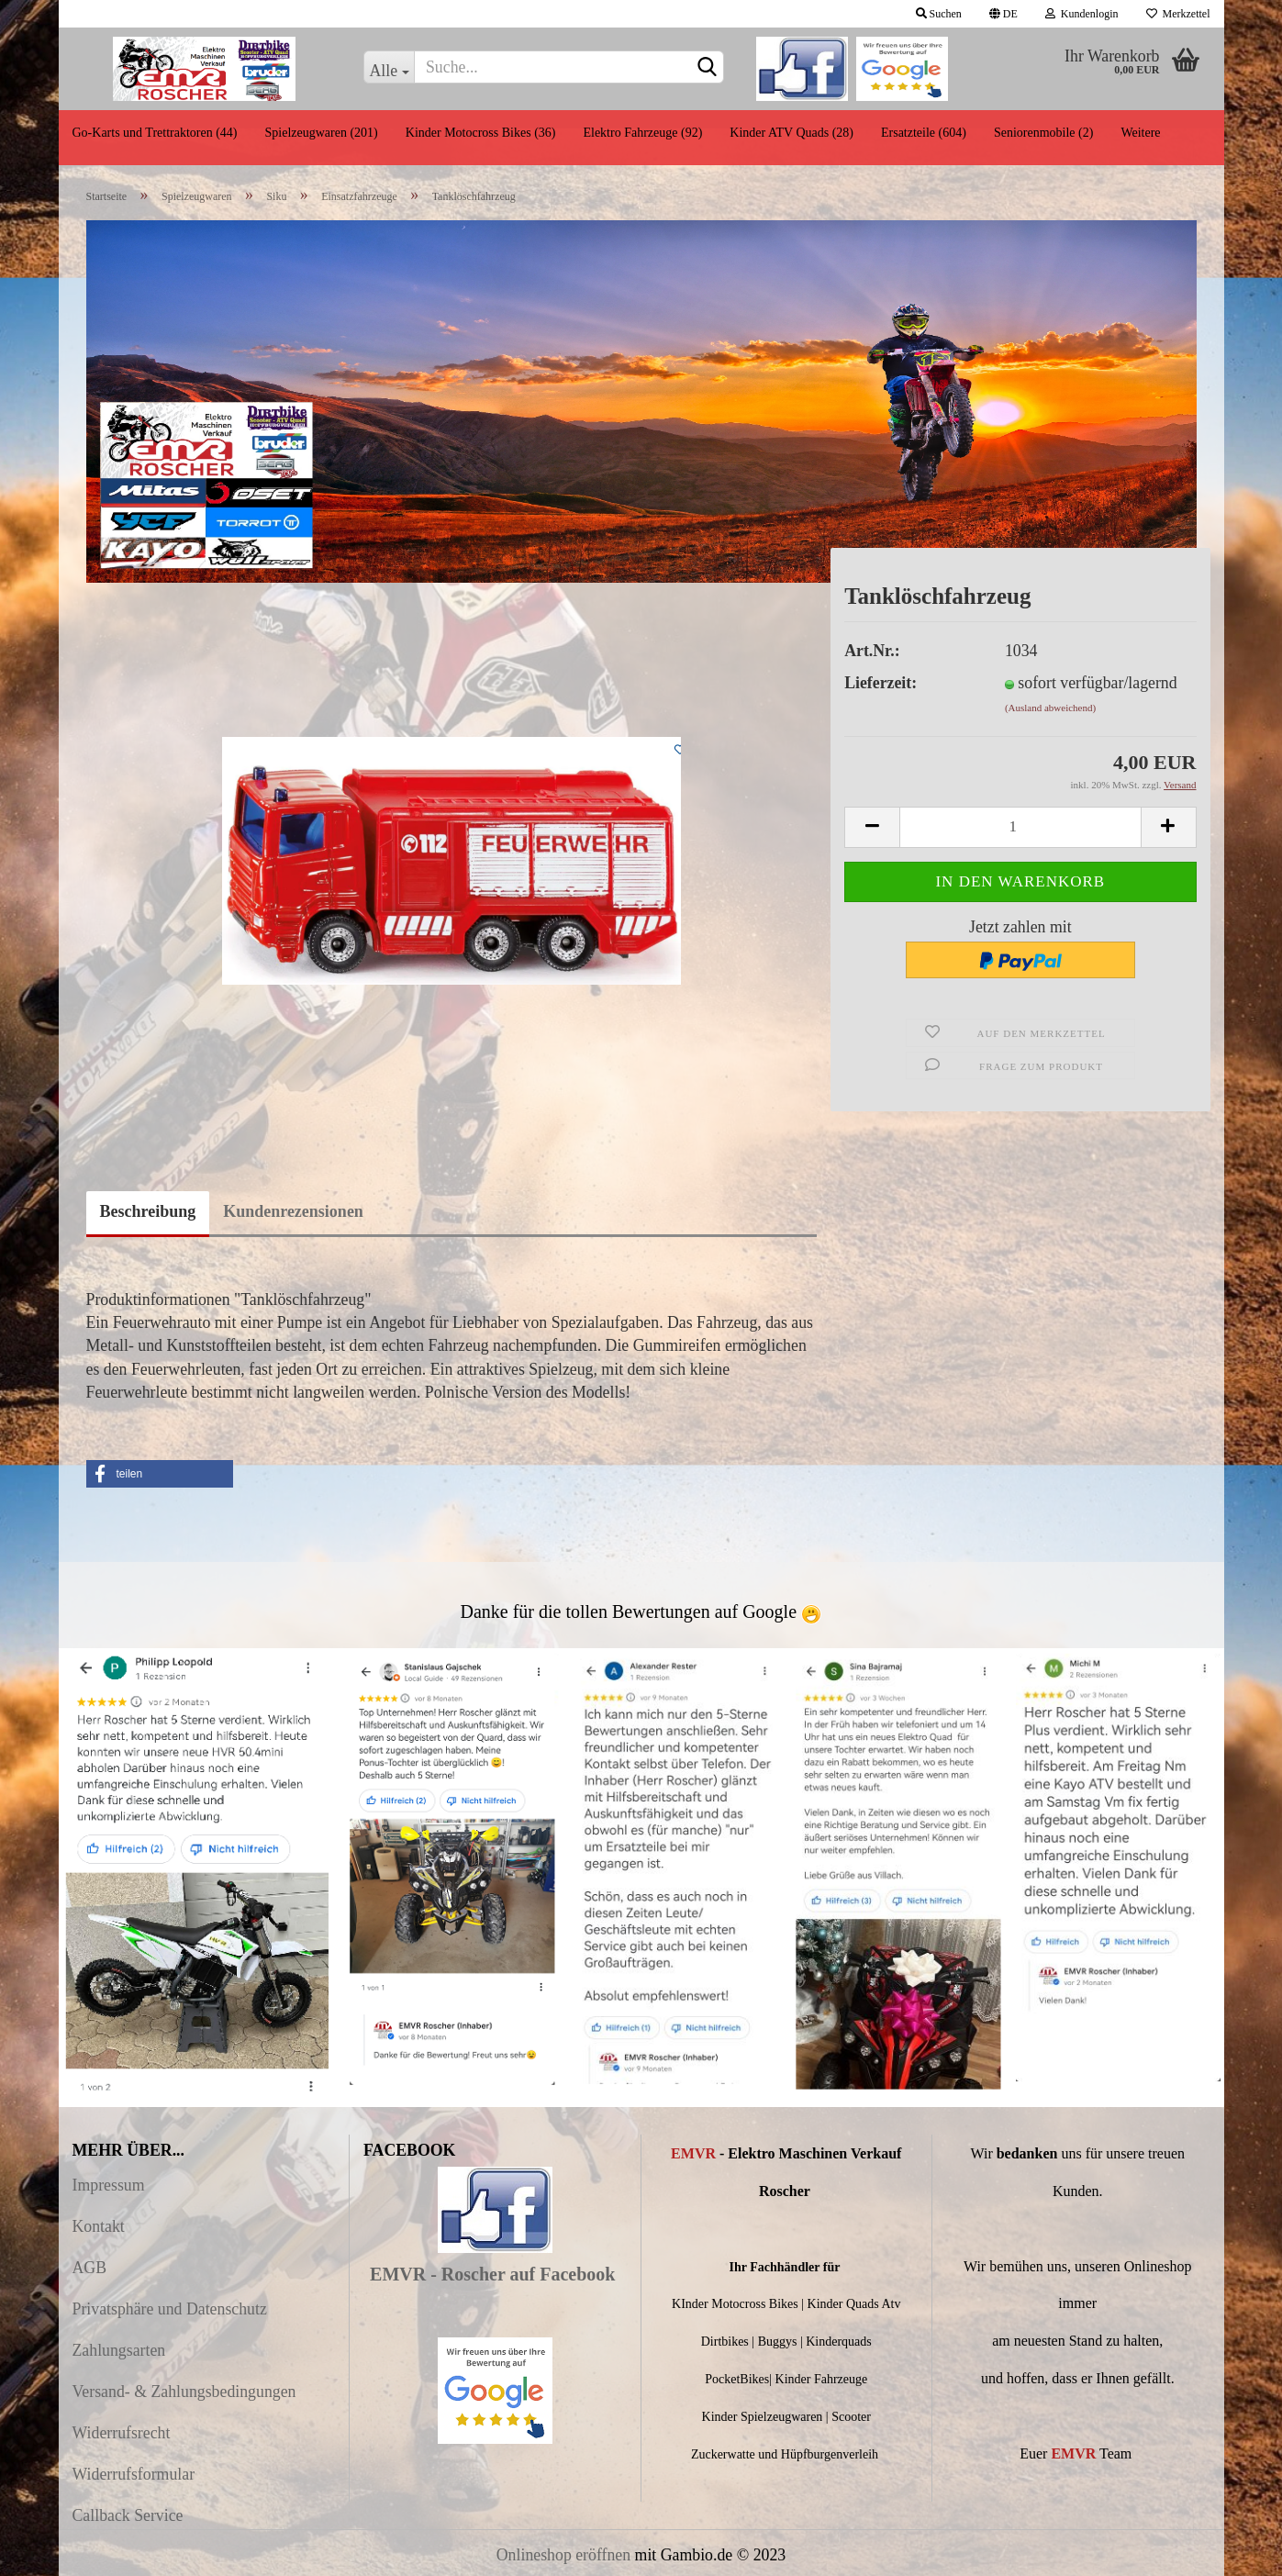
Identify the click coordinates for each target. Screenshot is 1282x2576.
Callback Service (128, 2515)
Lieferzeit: (880, 683)
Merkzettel (1178, 13)
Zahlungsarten (119, 2350)
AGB (89, 2267)
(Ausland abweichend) (1050, 707)
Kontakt (98, 2226)
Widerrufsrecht (121, 2433)
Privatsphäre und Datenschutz (169, 2309)
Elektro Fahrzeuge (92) (642, 132)
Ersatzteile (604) (923, 132)
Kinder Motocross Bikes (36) (481, 132)
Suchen (939, 13)
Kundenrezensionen (293, 1211)
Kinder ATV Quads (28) (791, 132)
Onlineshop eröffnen (563, 2555)
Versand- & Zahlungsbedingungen (184, 2391)
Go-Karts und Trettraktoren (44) (155, 132)
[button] (159, 1474)
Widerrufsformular (133, 2474)
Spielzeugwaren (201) (321, 132)
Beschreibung (148, 1211)
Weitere (1140, 132)
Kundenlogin (1082, 13)
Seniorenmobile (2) (1043, 132)
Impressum (108, 2185)
